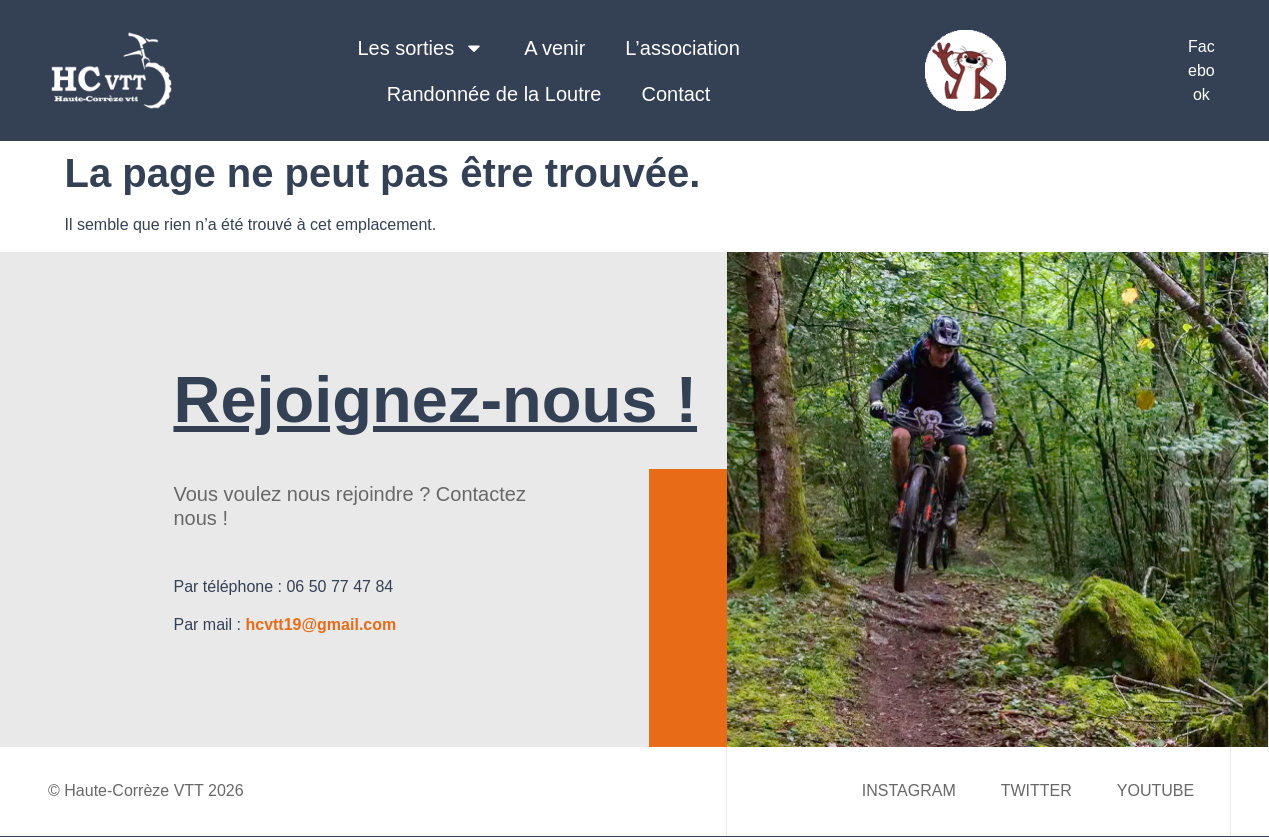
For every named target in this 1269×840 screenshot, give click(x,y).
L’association (682, 48)
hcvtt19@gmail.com (320, 624)
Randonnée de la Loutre (494, 94)
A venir (554, 48)
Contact (675, 94)
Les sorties (420, 48)
